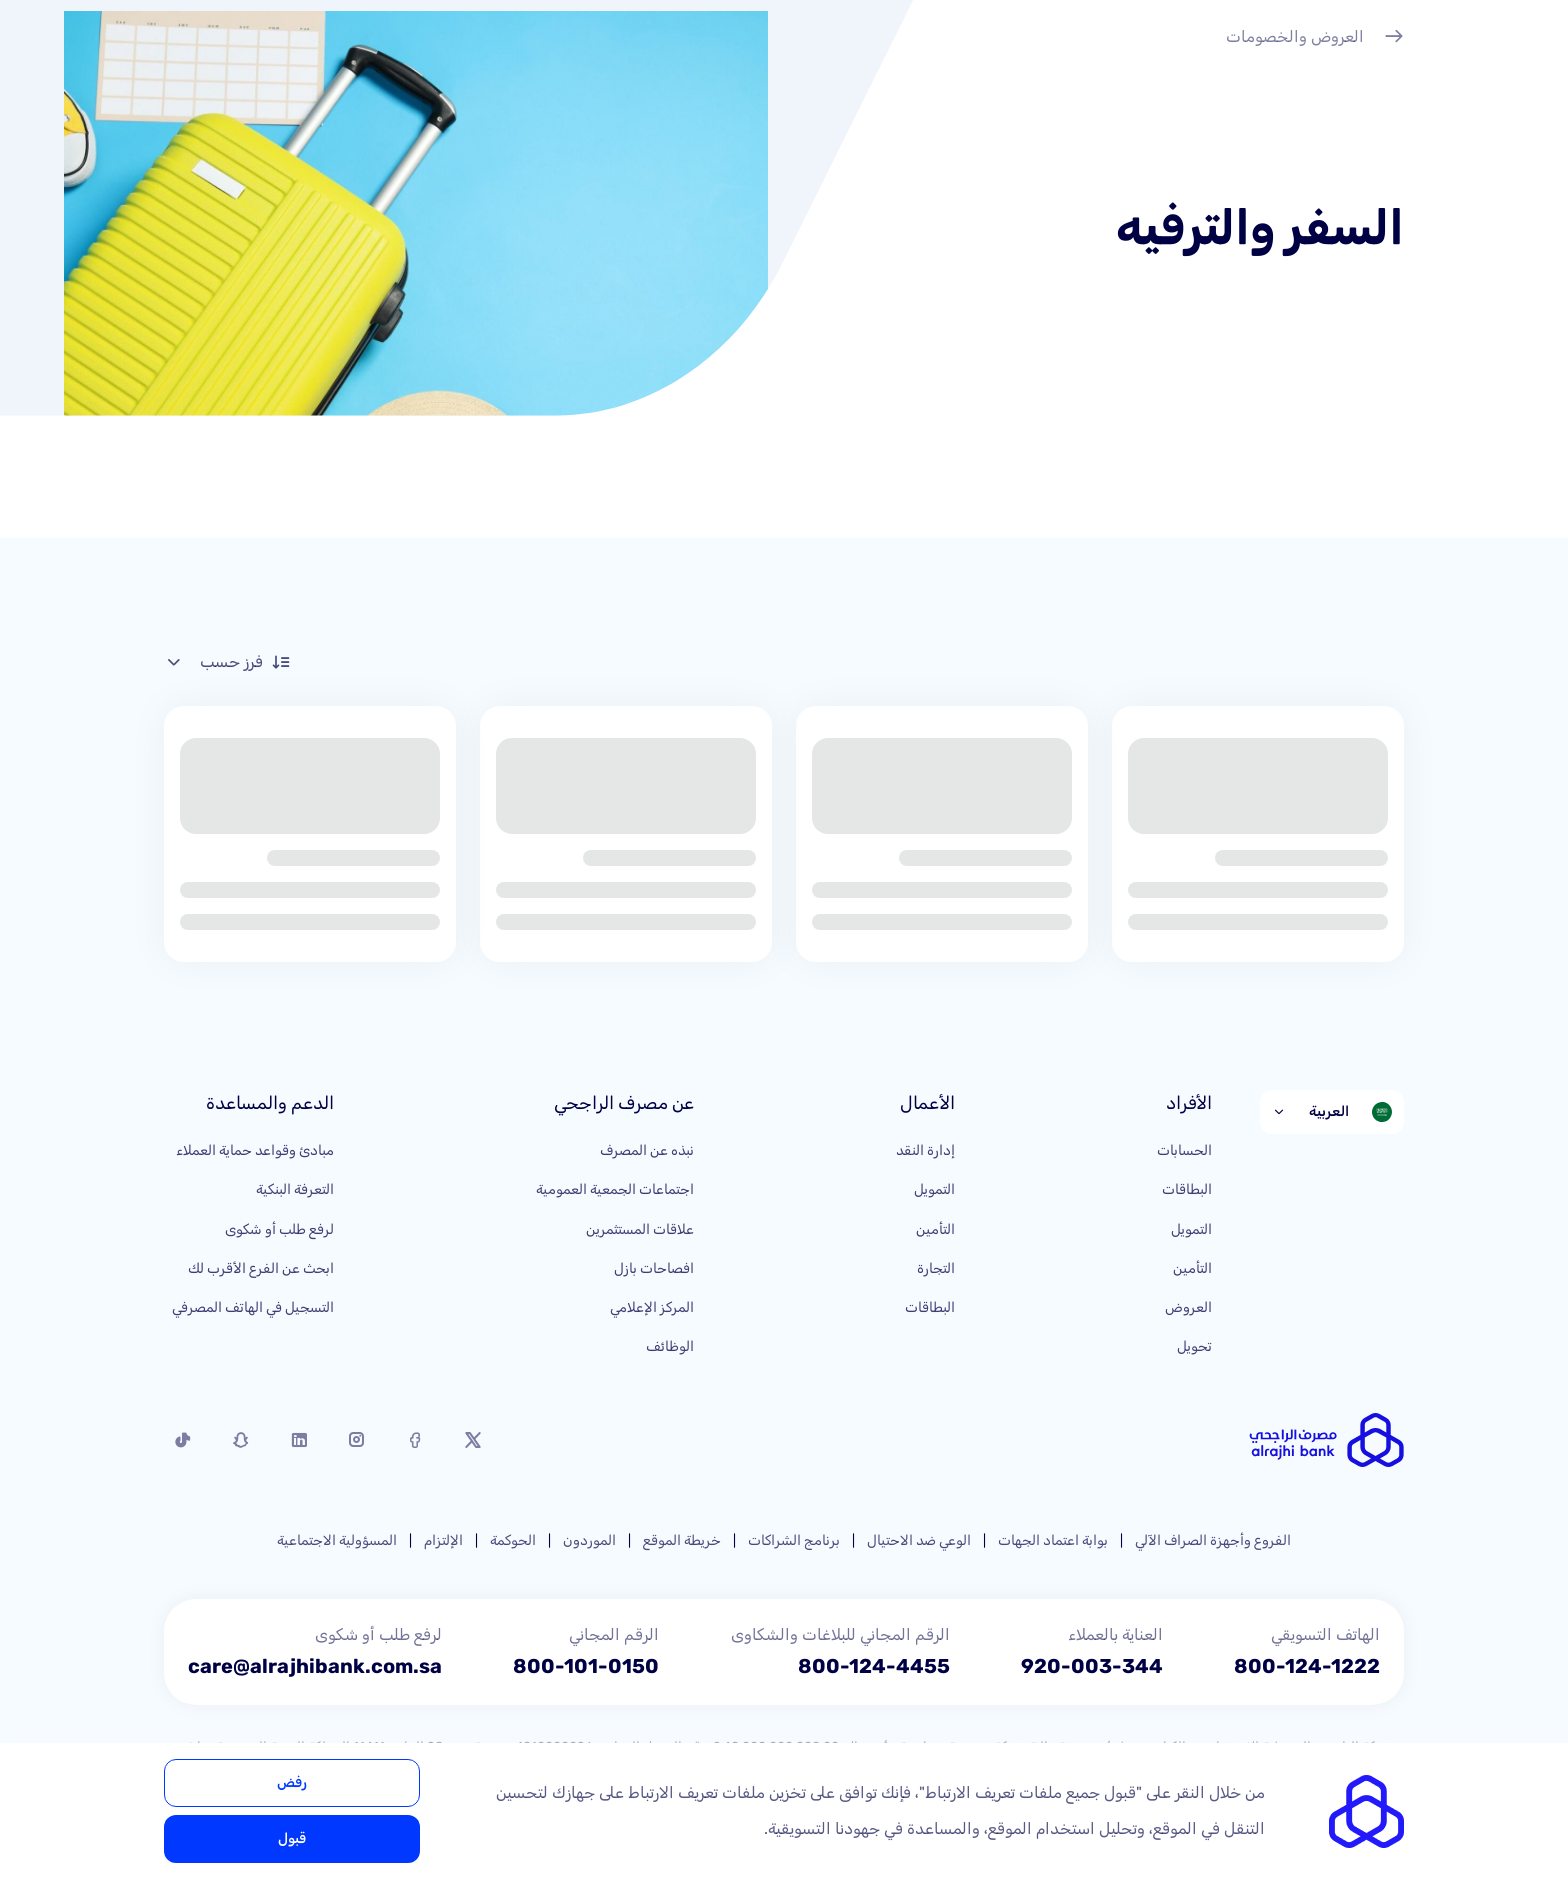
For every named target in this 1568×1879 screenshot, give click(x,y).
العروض (1188, 1307)
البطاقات (1187, 1189)
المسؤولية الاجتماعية (337, 1540)
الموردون (589, 1540)
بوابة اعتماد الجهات (1053, 1540)
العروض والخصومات (1315, 39)
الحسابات (1184, 1150)
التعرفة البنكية (295, 1189)
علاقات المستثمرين (640, 1229)
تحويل (1194, 1346)
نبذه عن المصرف (647, 1150)
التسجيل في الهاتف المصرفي (253, 1307)
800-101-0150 (586, 1666)
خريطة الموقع (682, 1540)
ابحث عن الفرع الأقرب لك (261, 1268)
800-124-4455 (874, 1666)
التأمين (1192, 1268)
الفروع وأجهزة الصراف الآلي (1213, 1540)
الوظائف (670, 1346)
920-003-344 (1092, 1666)
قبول (292, 1838)
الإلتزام (443, 1540)
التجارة (936, 1268)
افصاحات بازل (654, 1268)
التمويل (1191, 1229)
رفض (292, 1782)
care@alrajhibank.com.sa (315, 1666)
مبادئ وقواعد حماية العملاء (255, 1150)
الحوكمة (513, 1540)
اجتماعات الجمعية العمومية (615, 1189)
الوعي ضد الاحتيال (919, 1540)
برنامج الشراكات (794, 1540)
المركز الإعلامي (652, 1307)
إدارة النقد (925, 1150)
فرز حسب (227, 662)
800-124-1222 (1307, 1666)
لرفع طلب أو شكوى (279, 1229)
